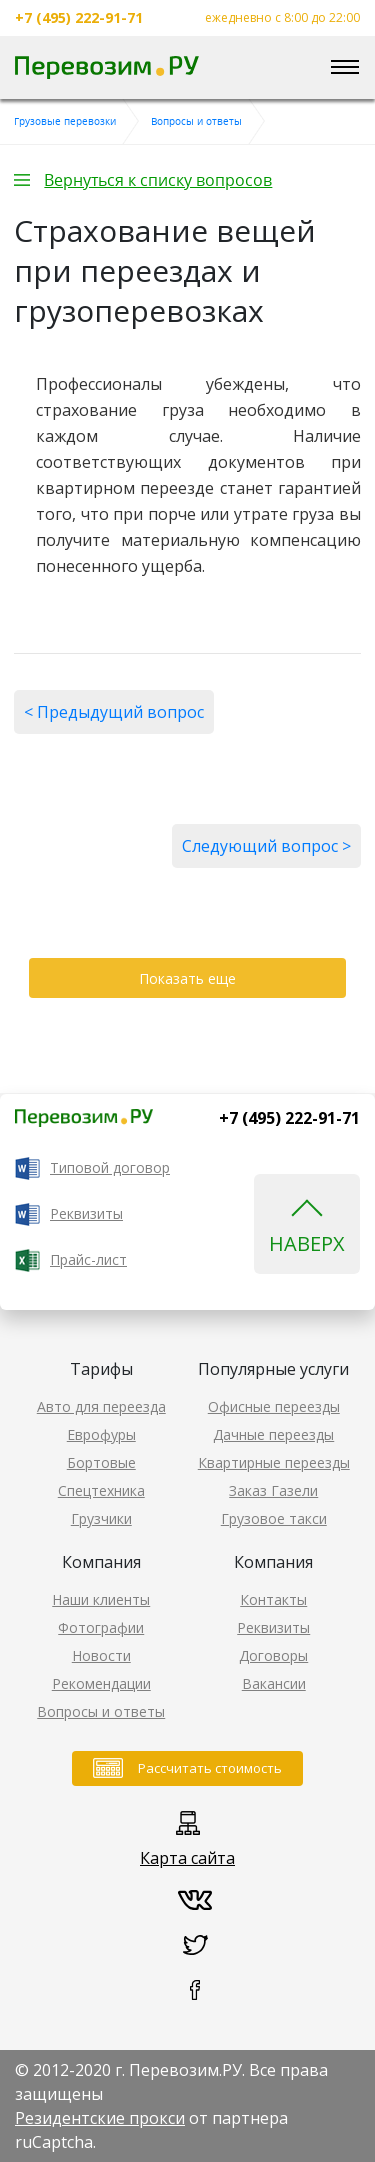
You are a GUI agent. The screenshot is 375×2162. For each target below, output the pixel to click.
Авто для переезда (101, 1406)
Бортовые (101, 1462)
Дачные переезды (273, 1434)
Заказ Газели (273, 1490)
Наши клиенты (101, 1599)
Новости (101, 1655)
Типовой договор (110, 1167)
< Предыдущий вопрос (114, 712)
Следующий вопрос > (266, 846)
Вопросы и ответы (101, 1711)
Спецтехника (101, 1490)
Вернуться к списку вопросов (158, 180)
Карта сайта (187, 1858)
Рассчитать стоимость (210, 1768)
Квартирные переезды (274, 1462)
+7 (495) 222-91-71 (79, 18)
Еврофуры (101, 1434)
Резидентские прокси (100, 2118)
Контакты (273, 1599)
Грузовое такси (274, 1518)
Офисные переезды (274, 1406)
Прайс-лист (88, 1259)
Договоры (273, 1655)
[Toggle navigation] (345, 68)
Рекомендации (101, 1683)
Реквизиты (86, 1213)
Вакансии (274, 1683)
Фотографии (101, 1627)
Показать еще (187, 978)
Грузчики (101, 1518)
